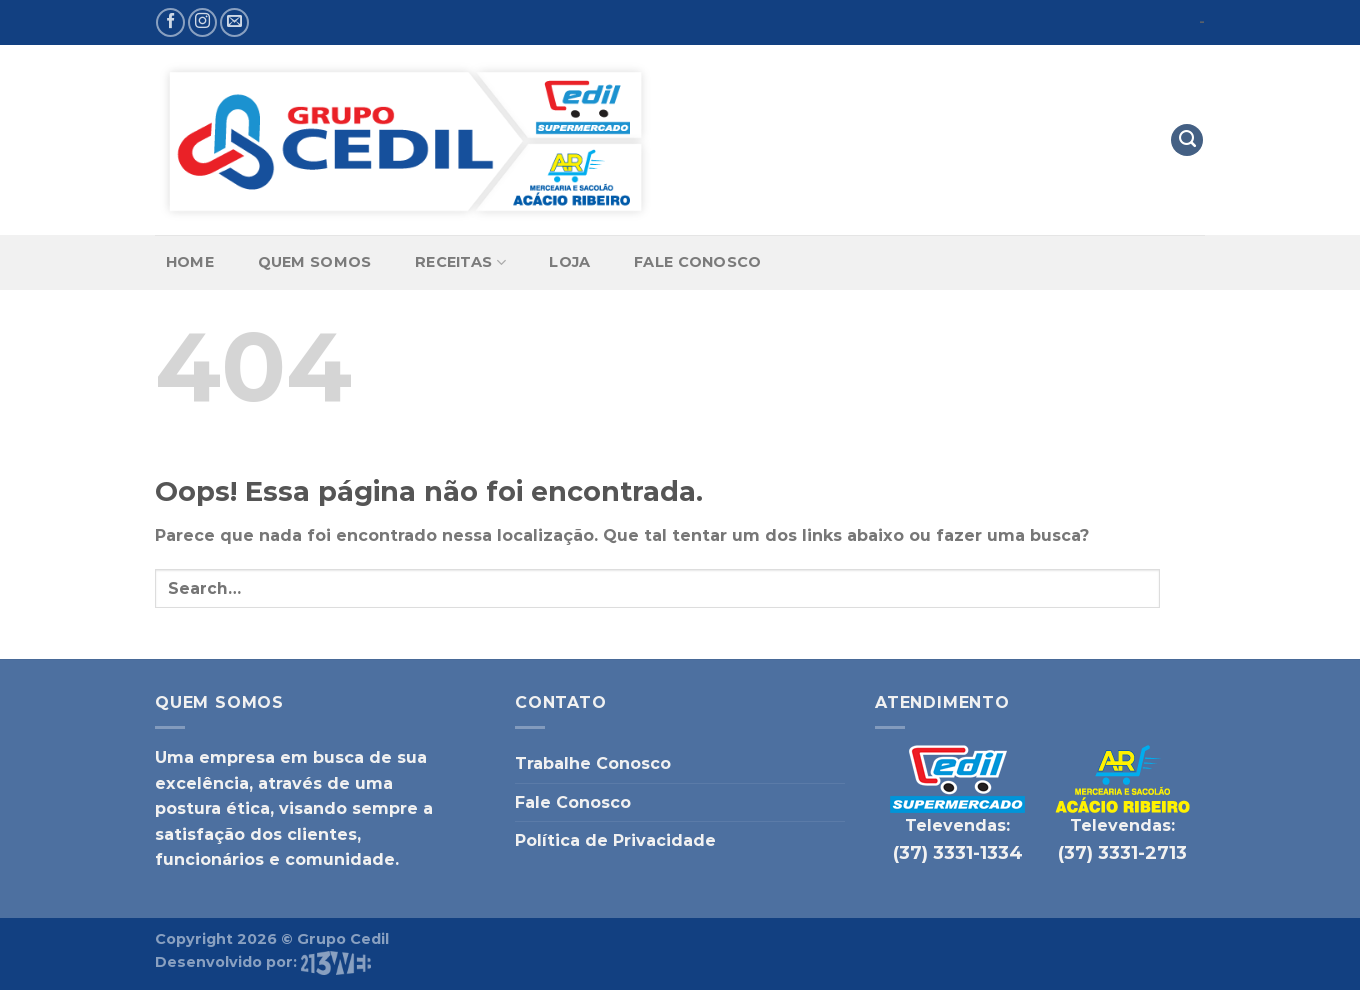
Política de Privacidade (615, 840)
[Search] (1187, 140)
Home (190, 262)
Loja (569, 262)
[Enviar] (1182, 588)
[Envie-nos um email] (234, 22)
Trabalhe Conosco (593, 763)
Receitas (460, 262)
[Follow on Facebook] (170, 22)
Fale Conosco (697, 262)
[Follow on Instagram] (202, 22)
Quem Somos (315, 262)
